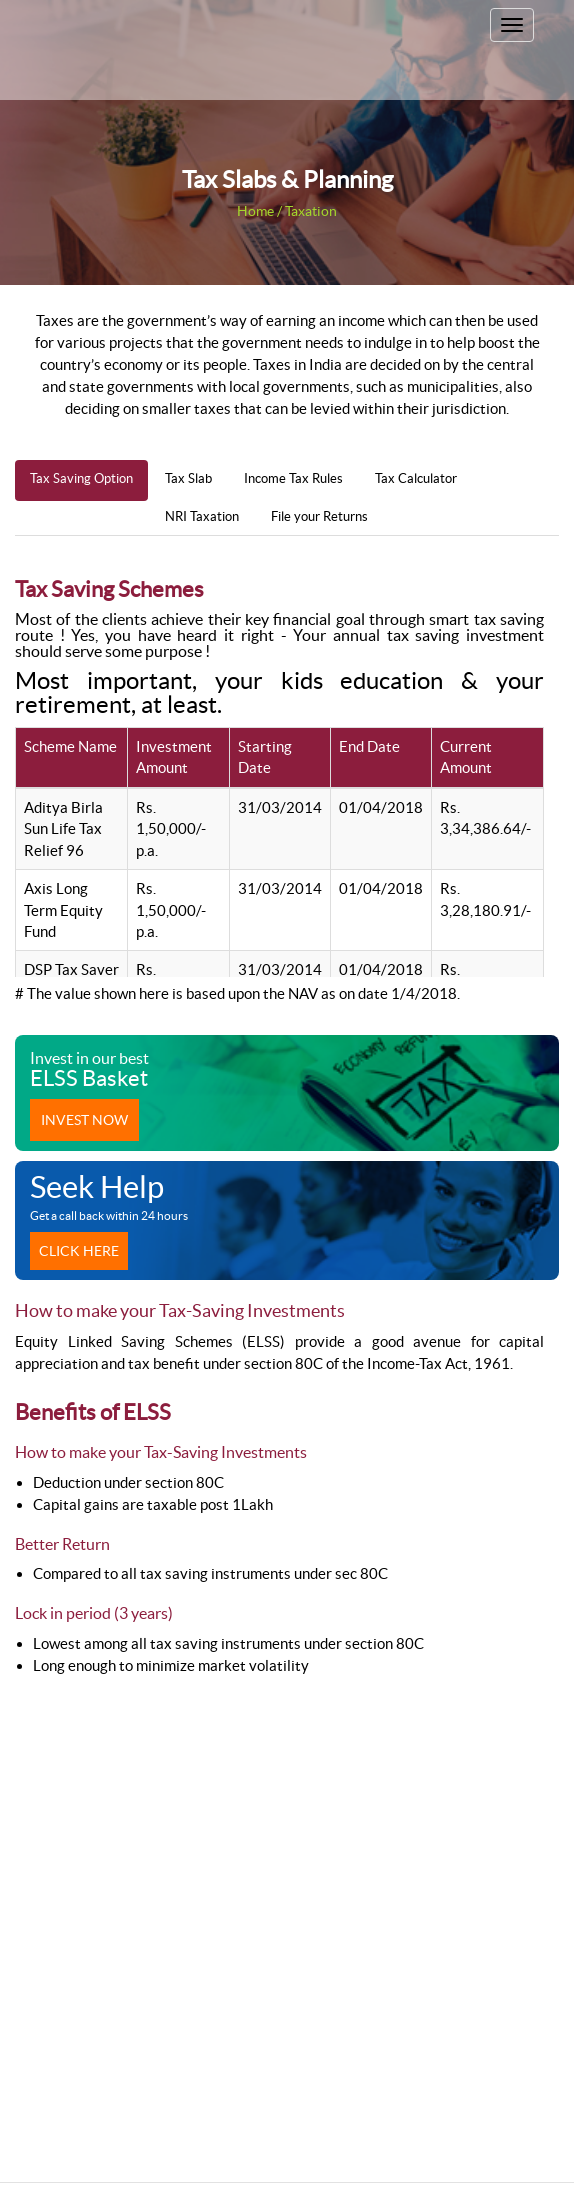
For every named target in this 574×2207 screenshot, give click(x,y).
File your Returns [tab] (319, 516)
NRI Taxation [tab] (202, 516)
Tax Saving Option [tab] (81, 478)
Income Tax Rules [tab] (293, 478)
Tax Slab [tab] (188, 478)
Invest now (84, 1120)
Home (255, 211)
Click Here (79, 1251)
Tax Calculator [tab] (416, 478)
